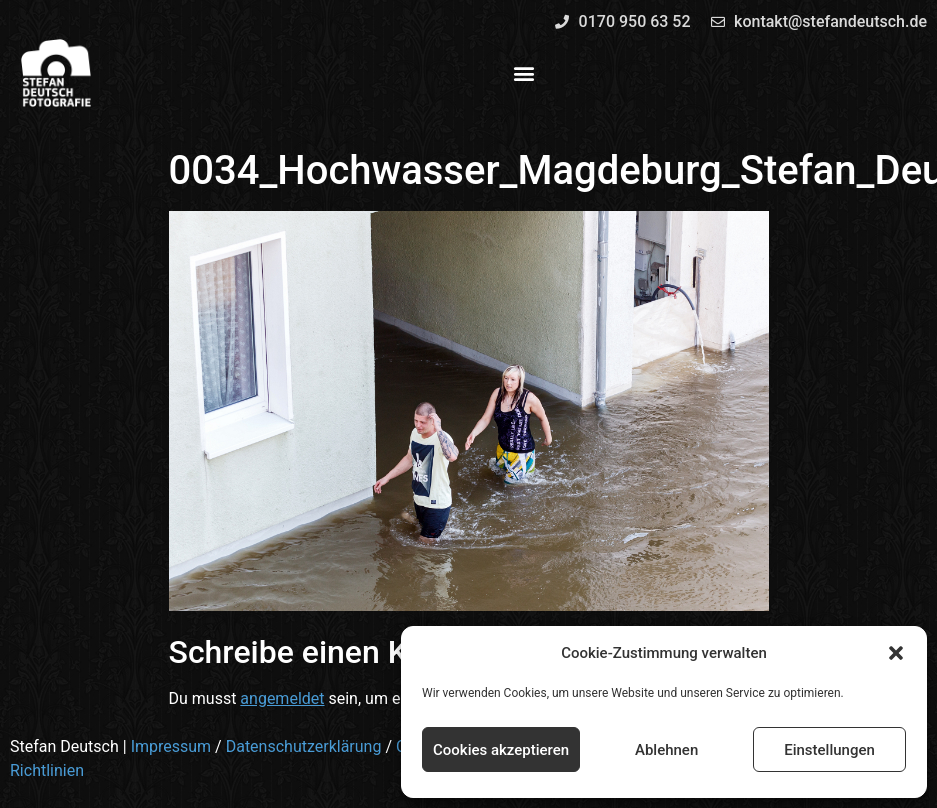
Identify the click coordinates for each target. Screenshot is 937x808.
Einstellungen (829, 750)
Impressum (171, 746)
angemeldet (282, 698)
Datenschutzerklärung (304, 746)
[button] (896, 653)
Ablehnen (666, 750)
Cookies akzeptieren (501, 750)
